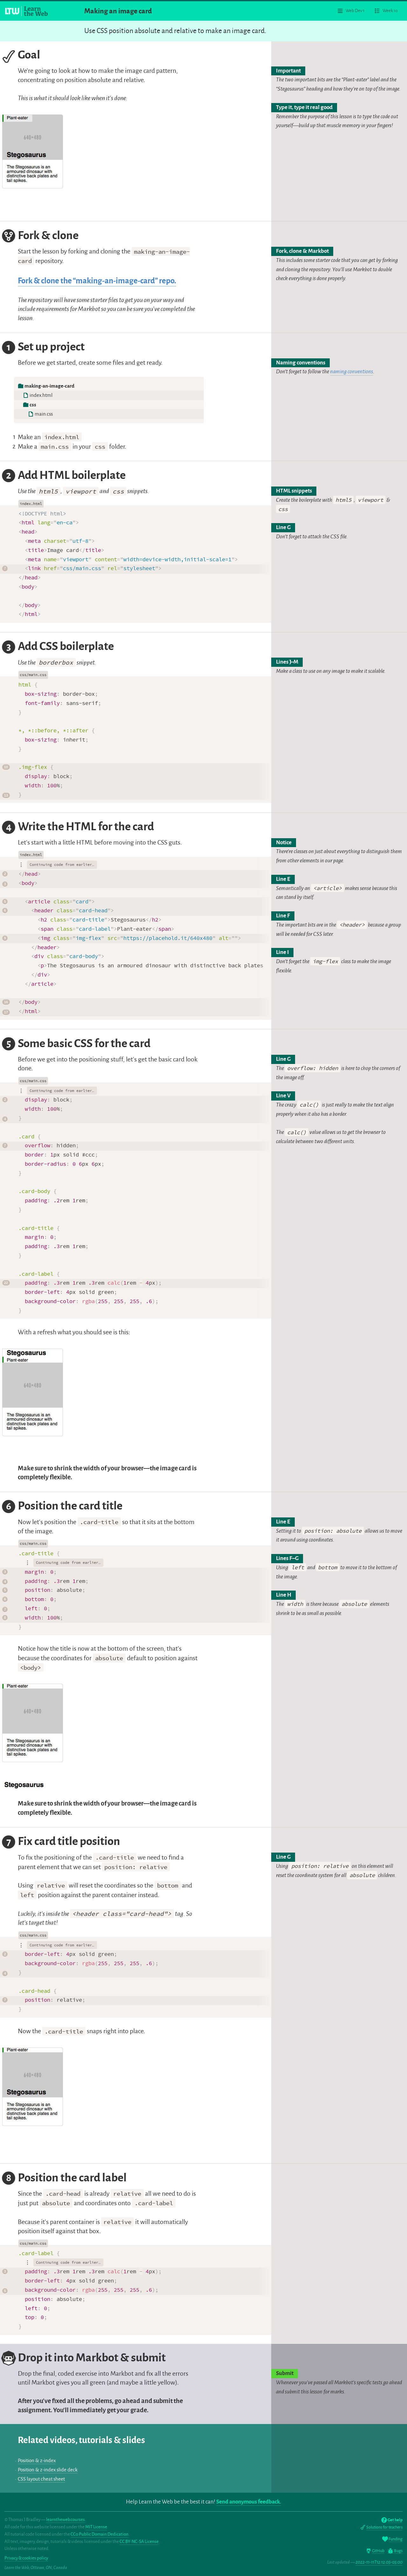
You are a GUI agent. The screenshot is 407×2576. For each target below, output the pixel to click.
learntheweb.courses (65, 2520)
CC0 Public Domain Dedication (99, 2534)
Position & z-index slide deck (48, 2470)
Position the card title (61, 1506)
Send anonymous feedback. (248, 2501)
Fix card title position (60, 1842)
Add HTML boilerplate (63, 476)
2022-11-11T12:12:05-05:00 (379, 2562)
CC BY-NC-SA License (139, 2541)
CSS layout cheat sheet (41, 2479)
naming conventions (351, 371)
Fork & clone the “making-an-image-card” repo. (97, 280)
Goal (20, 55)
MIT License (96, 2527)
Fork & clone (40, 236)
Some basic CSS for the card (75, 1044)
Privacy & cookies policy (26, 2558)
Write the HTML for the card (77, 827)
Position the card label (64, 2178)
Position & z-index (37, 2460)
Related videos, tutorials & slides (81, 2440)
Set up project (43, 347)
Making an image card (118, 11)
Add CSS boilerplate (57, 647)
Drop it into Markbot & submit (83, 2358)
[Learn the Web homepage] (26, 11)
